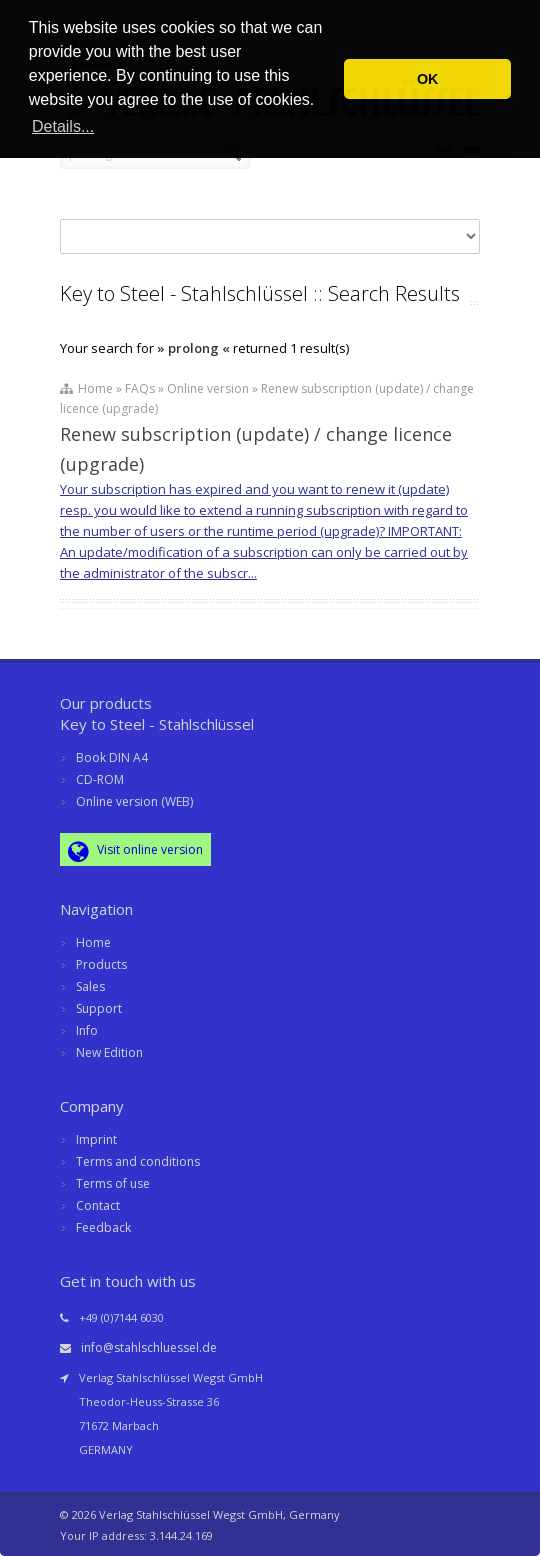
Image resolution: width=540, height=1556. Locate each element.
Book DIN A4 (112, 757)
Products (101, 964)
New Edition (109, 1052)
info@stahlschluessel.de (149, 1347)
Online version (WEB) (134, 801)
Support (99, 1008)
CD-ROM (100, 779)
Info (87, 1030)
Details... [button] (63, 126)
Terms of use (113, 1183)
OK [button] (428, 79)
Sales (90, 986)
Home (93, 942)
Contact (98, 1205)
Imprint (96, 1139)
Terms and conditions (138, 1161)
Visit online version (135, 851)
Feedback (103, 1227)
